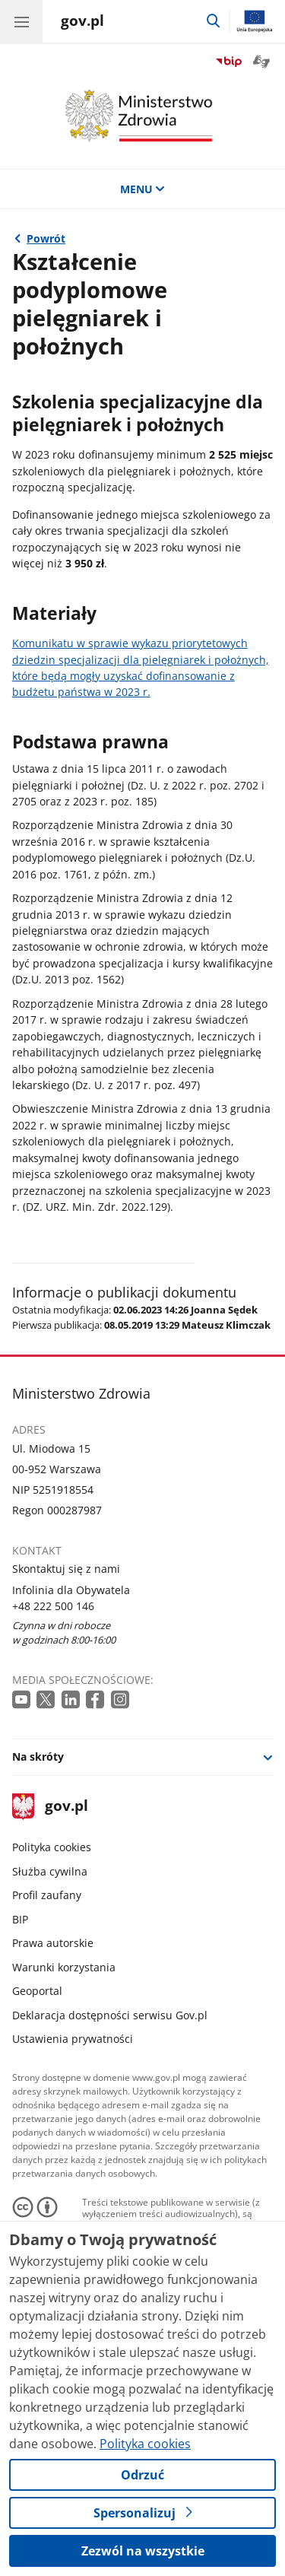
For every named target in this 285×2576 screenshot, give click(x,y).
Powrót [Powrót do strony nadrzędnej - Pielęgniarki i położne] (46, 238)
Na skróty (38, 1756)
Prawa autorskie (52, 1943)
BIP (20, 1919)
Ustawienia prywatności (72, 2038)
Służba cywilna (49, 1871)
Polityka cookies (51, 1847)
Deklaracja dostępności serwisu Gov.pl (109, 2015)
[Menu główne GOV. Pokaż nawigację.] (21, 21)
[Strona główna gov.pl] (82, 23)
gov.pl (50, 1806)
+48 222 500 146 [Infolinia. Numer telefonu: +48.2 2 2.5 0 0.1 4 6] (53, 1606)
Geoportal (37, 1991)
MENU (143, 189)
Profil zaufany (46, 1895)
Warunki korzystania (64, 1967)
